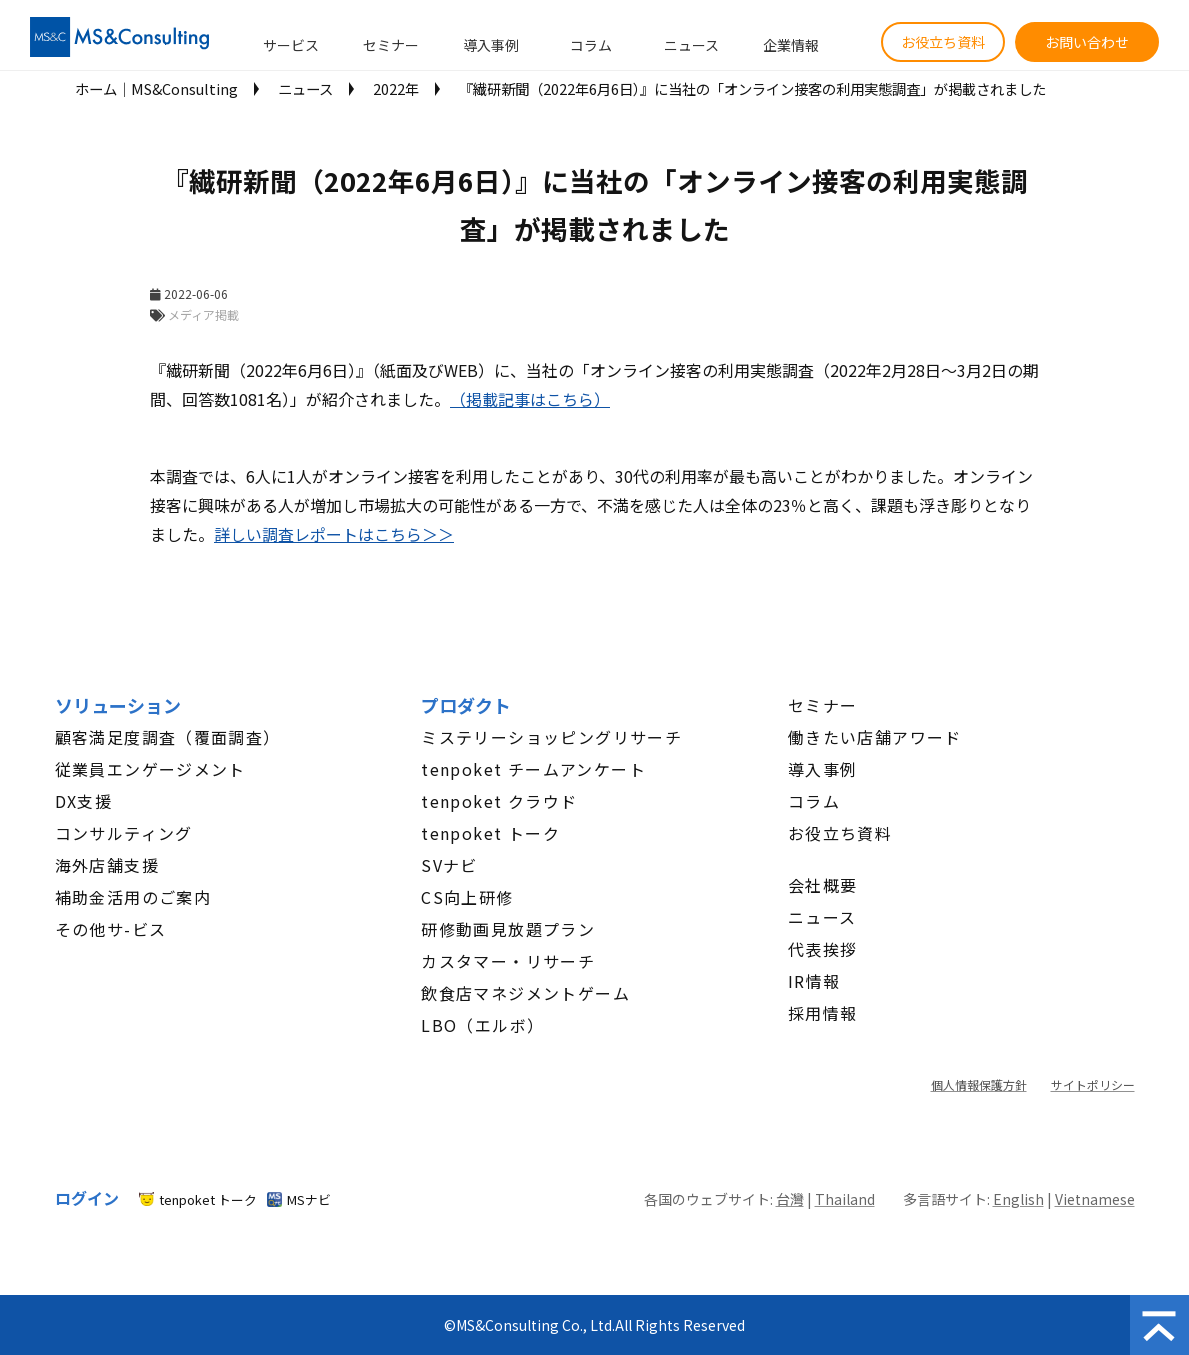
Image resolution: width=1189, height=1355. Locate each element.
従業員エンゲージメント (150, 769)
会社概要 (823, 885)
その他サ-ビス (111, 929)
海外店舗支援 (107, 865)
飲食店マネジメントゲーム (525, 993)
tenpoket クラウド (499, 801)
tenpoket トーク (490, 833)
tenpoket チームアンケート (533, 769)
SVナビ (449, 865)
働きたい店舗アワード (875, 737)
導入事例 (491, 45)
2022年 (396, 88)
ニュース (691, 45)
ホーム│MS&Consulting (156, 88)
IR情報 (814, 981)
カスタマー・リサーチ (508, 961)
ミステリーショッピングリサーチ (551, 737)
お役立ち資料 (943, 42)
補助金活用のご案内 (133, 897)
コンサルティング (124, 833)
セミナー (391, 45)
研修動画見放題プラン (508, 929)
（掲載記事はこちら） (530, 399)
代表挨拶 (823, 949)
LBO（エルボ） (482, 1025)
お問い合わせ (1087, 42)
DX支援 (84, 801)
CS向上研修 (467, 897)
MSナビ (309, 1199)
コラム (591, 45)
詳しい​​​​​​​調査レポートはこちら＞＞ (334, 534)
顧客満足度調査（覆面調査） (168, 737)
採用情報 (823, 1013)
